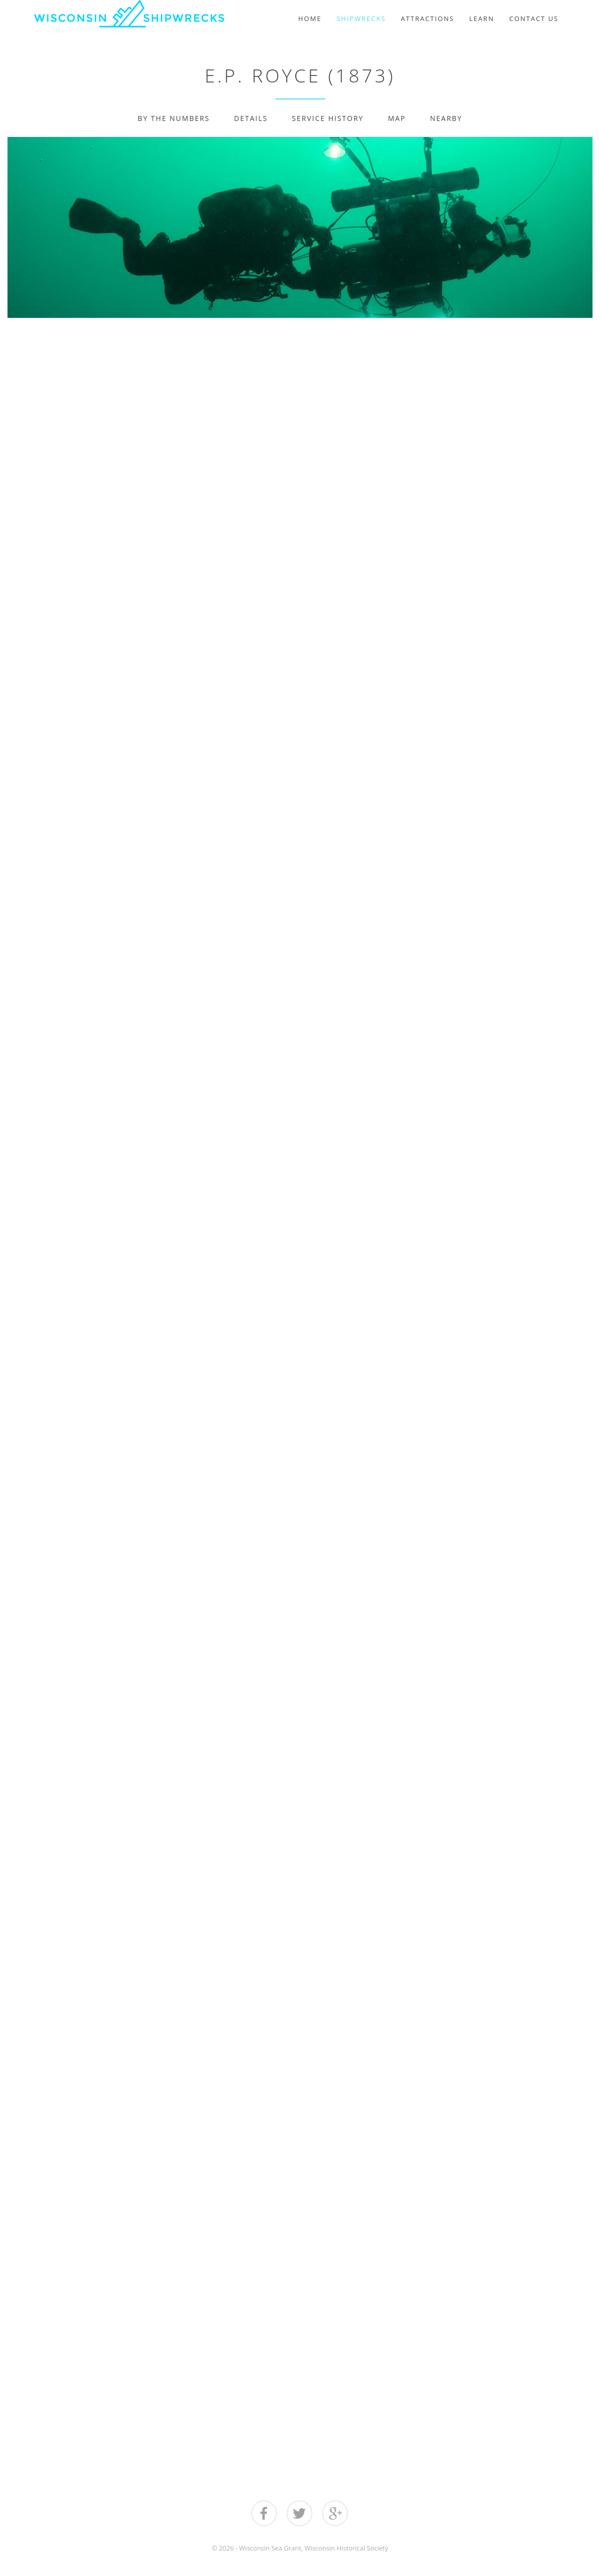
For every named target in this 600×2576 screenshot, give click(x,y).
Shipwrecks (361, 18)
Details (250, 118)
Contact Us (534, 18)
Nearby (446, 118)
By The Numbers (174, 118)
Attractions (427, 18)
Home (310, 18)
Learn (481, 18)
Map (397, 118)
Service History (328, 118)
